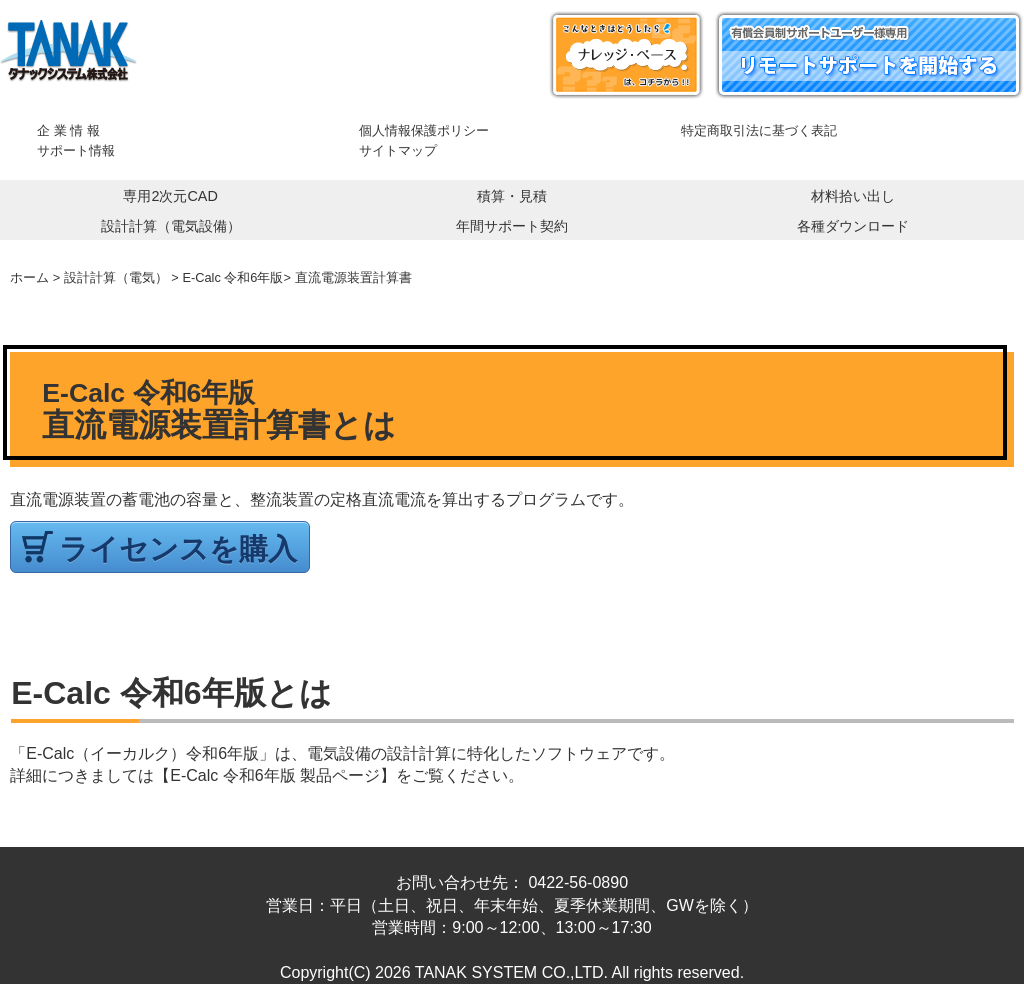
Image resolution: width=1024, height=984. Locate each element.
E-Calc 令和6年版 (232, 277)
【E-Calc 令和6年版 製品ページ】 (275, 775)
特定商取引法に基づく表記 (759, 130)
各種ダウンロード (853, 226)
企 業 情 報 (68, 130)
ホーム (29, 277)
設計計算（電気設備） (171, 226)
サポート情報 (76, 150)
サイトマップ (398, 150)
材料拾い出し (853, 196)
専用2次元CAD (170, 196)
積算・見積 (512, 196)
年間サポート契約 (512, 226)
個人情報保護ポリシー (424, 130)
